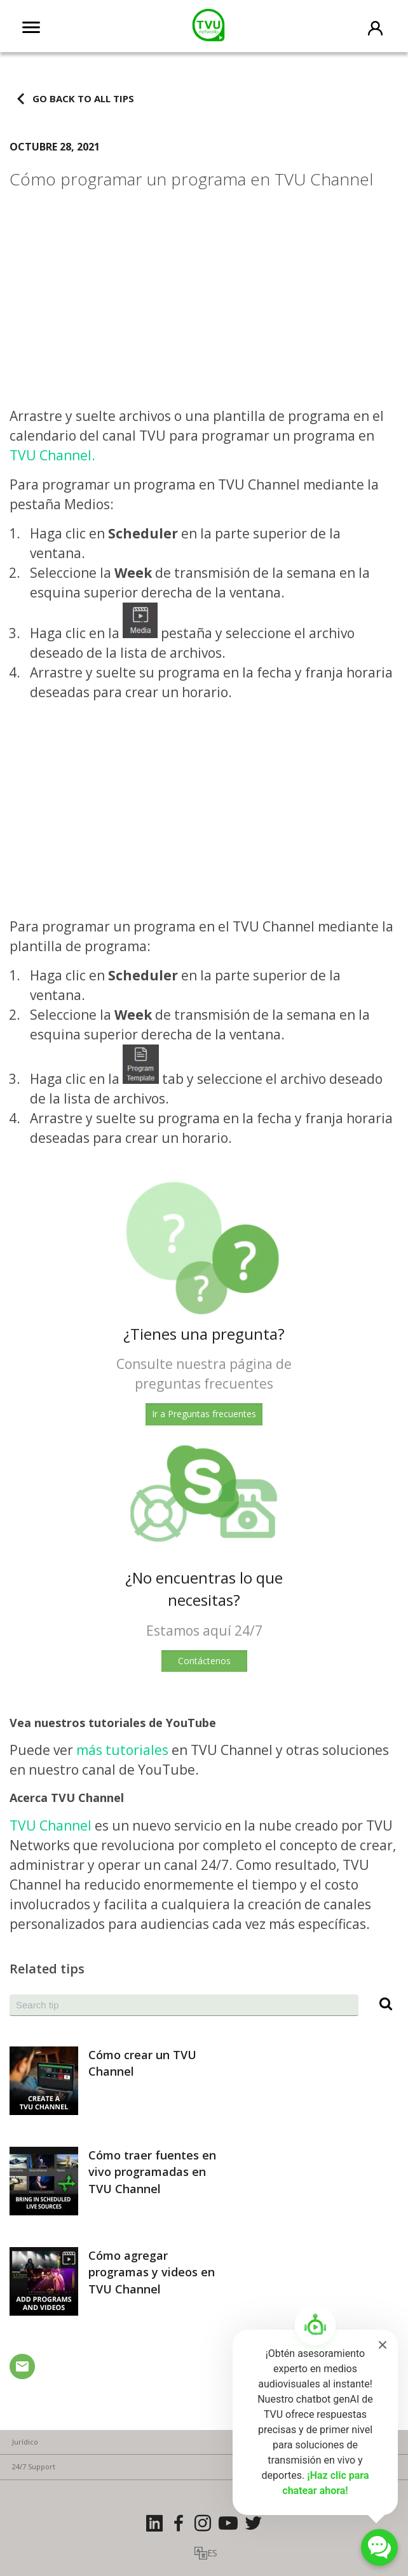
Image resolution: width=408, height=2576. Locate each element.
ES (212, 2553)
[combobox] (184, 2005)
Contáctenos (204, 1661)
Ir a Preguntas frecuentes (204, 1414)
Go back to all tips (83, 97)
